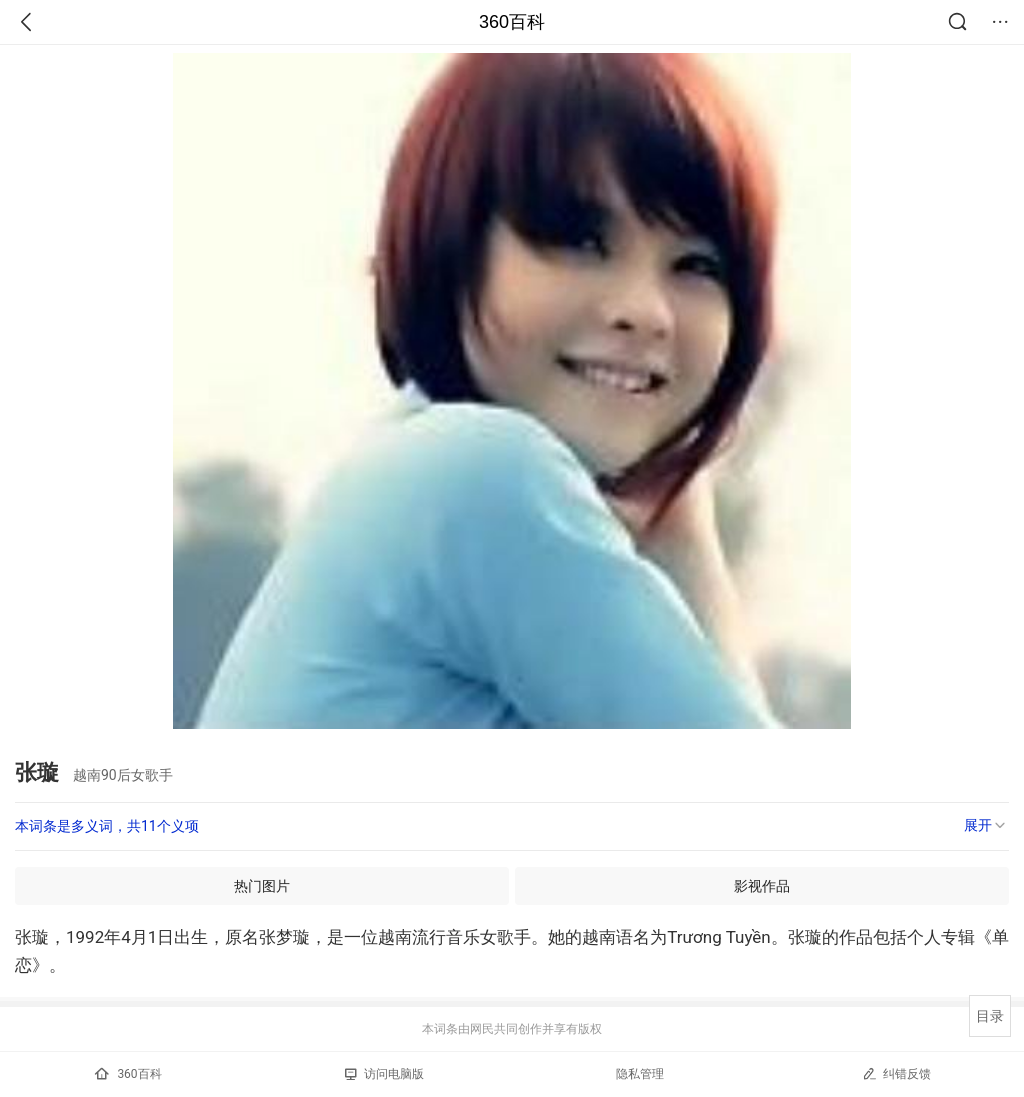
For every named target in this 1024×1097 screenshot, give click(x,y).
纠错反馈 (896, 1073)
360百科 (512, 22)
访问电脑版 (384, 1074)
